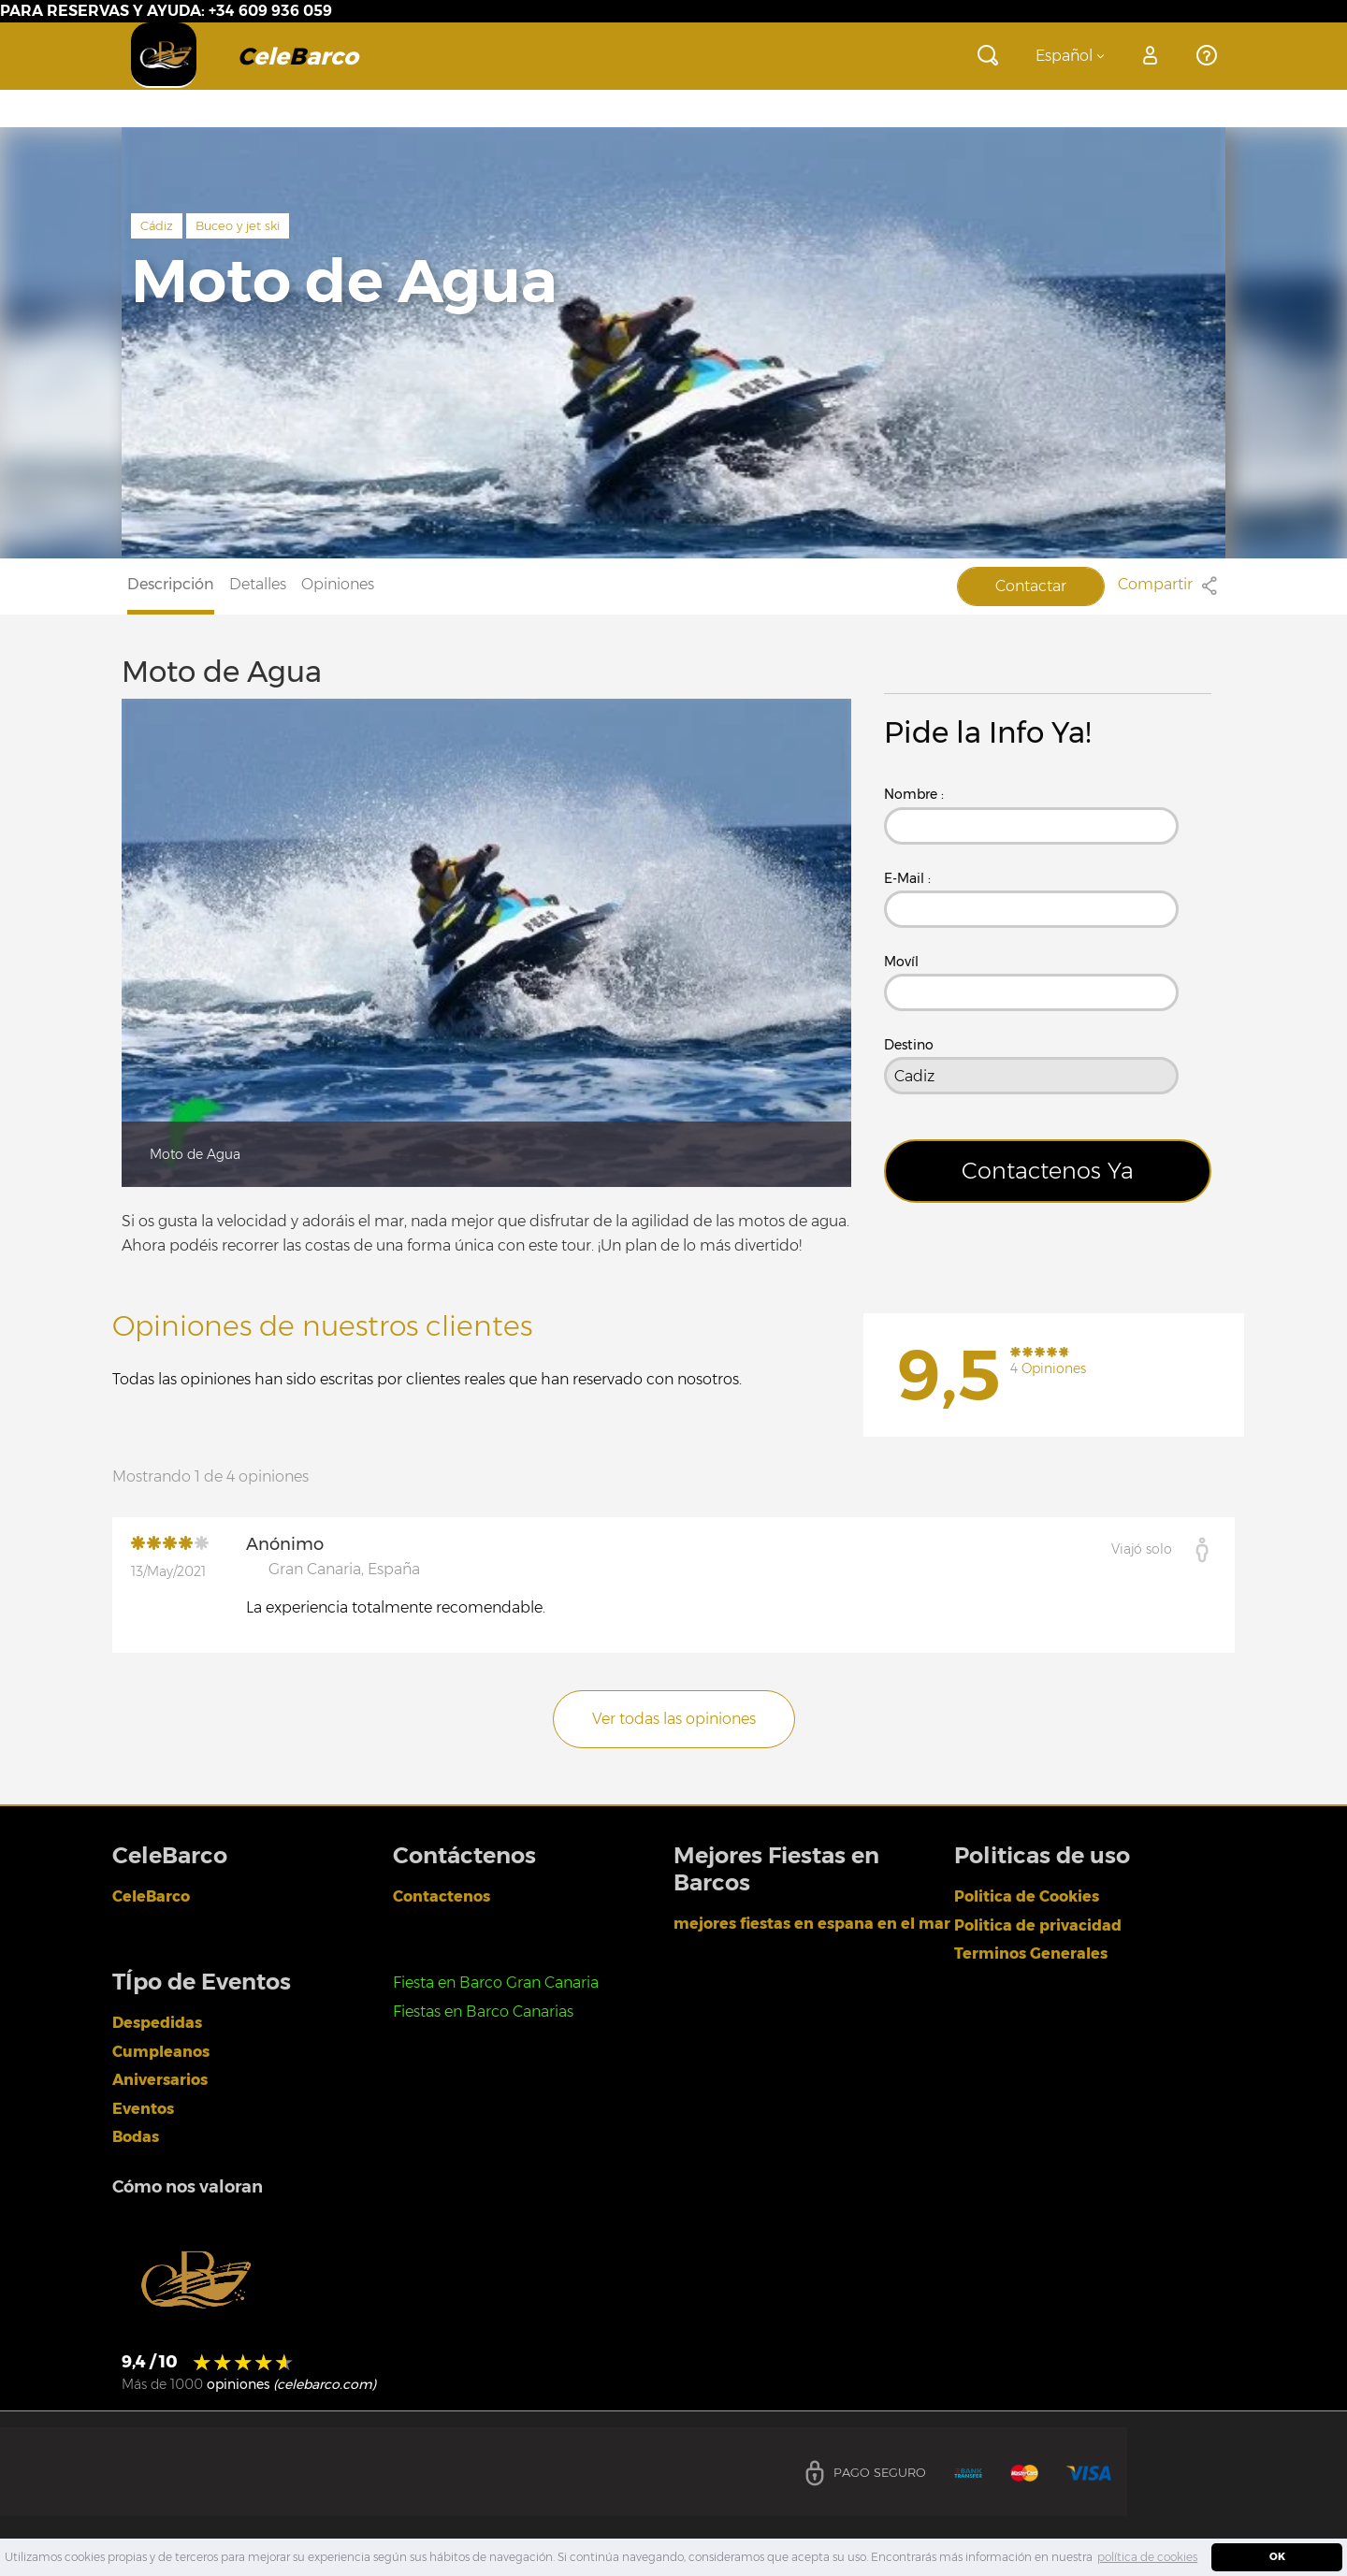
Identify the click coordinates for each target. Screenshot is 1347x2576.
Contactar (1030, 586)
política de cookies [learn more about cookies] (1147, 2557)
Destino (909, 1044)
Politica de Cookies (1026, 1896)
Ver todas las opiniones (674, 1719)
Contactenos (441, 1896)
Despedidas (157, 2023)
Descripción (170, 584)
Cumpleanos (161, 2052)
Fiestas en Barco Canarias (483, 2011)
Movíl (901, 961)
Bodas (135, 2137)
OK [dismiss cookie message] (1277, 2557)
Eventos (143, 2109)
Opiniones (337, 584)
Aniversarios (160, 2080)
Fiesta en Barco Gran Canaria (496, 1982)
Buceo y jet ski (238, 225)
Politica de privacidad (1038, 1925)
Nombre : (914, 794)
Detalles (257, 584)
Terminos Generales (1031, 1953)
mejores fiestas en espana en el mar (812, 1923)
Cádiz (156, 225)
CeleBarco (151, 1896)
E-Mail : (907, 878)
